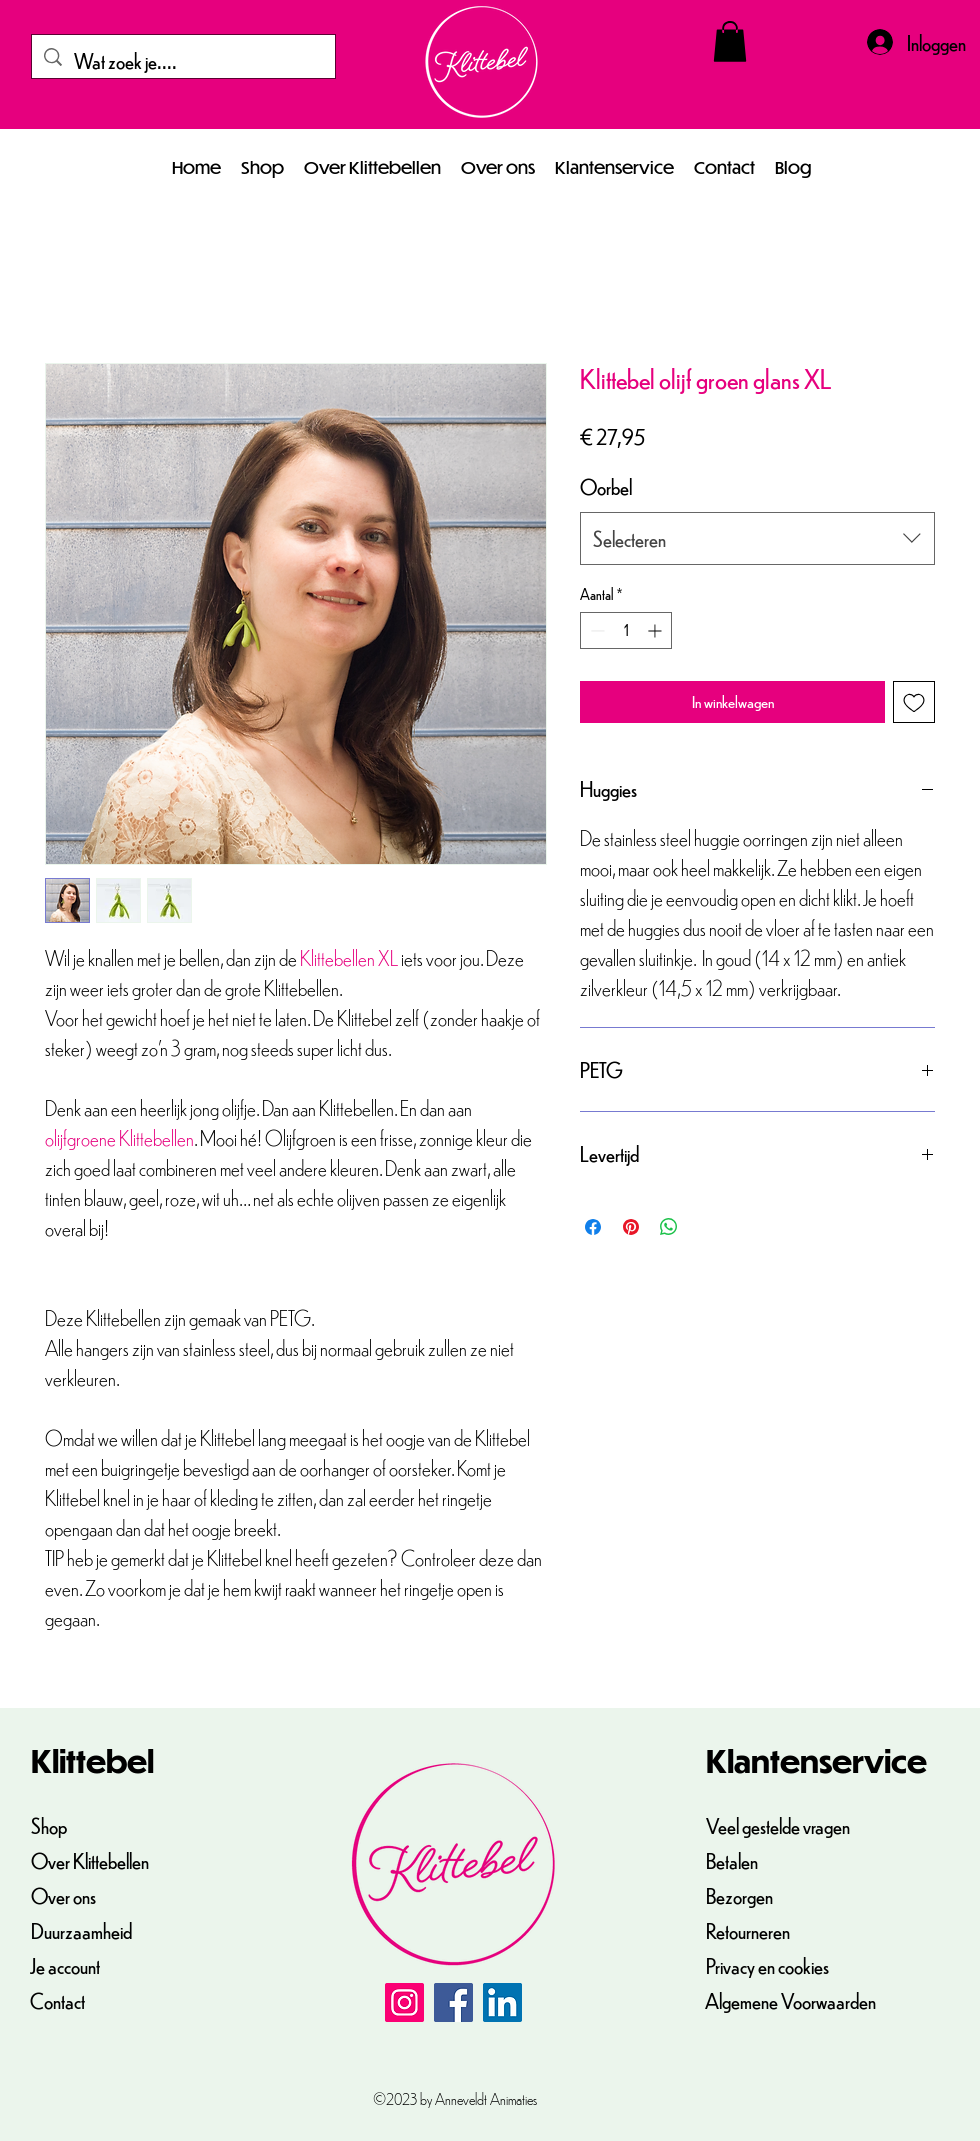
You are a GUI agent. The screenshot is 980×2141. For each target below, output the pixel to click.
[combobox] (757, 538)
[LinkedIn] (502, 2002)
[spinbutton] (626, 630)
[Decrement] (595, 630)
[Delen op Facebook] (593, 1227)
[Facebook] (453, 2002)
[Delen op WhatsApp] (669, 1227)
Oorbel (606, 486)
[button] (730, 41)
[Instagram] (404, 2002)
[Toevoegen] (914, 702)
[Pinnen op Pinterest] (631, 1227)
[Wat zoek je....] (183, 60)
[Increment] (656, 630)
